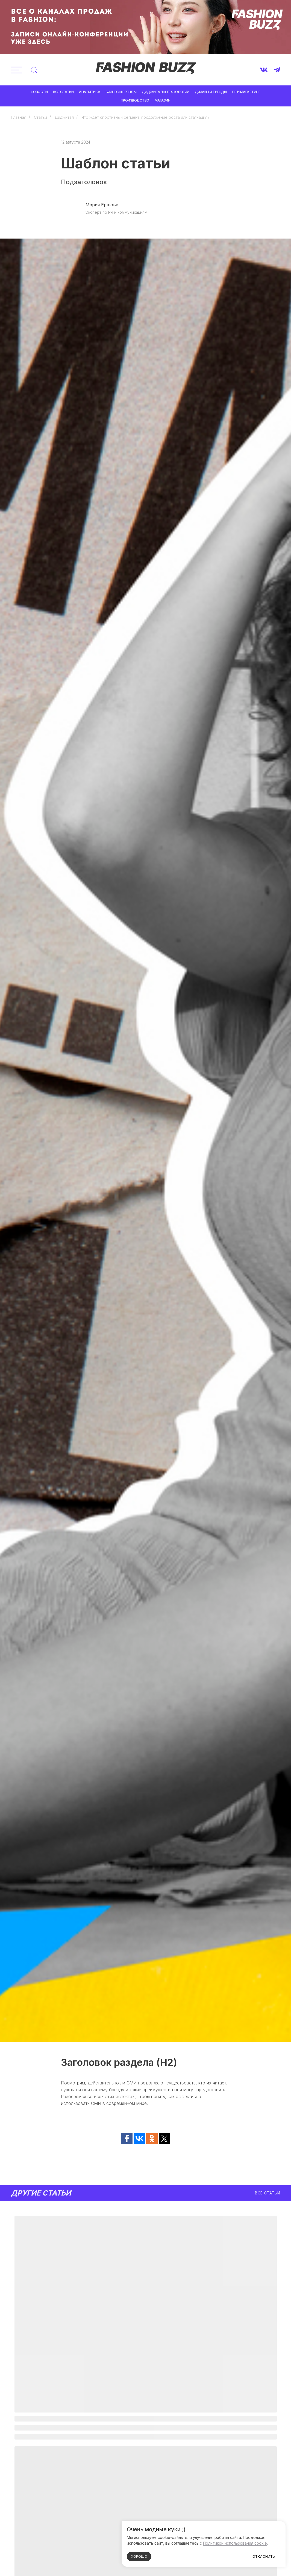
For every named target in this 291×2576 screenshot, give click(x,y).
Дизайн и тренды (211, 92)
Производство (135, 100)
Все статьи (63, 92)
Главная (18, 117)
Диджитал (64, 117)
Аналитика (89, 92)
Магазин (163, 100)
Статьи (40, 117)
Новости (39, 92)
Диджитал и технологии (165, 92)
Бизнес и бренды (121, 92)
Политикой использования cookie (235, 2543)
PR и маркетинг (246, 92)
